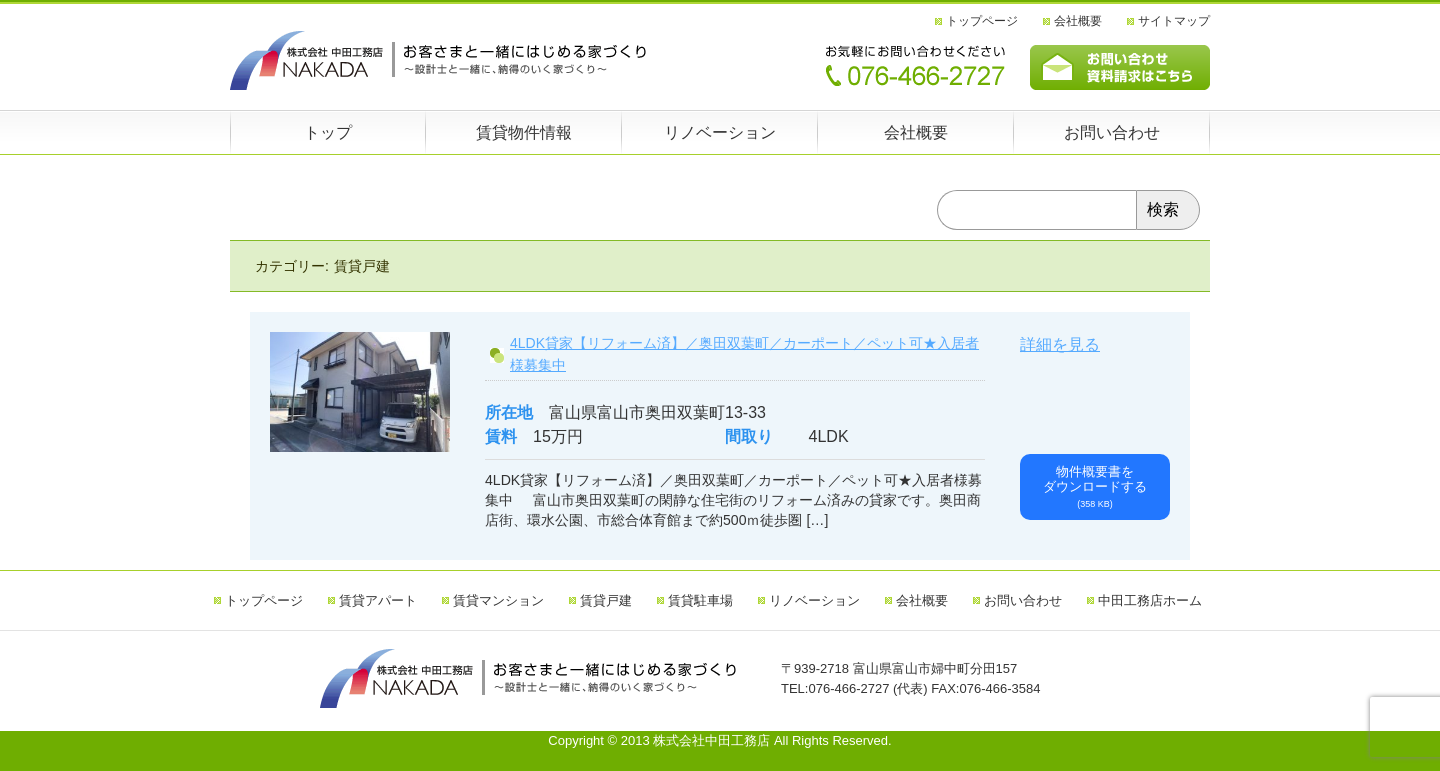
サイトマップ (1174, 21)
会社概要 (1078, 21)
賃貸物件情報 (524, 132)
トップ (328, 132)
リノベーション (720, 132)
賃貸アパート (378, 600)
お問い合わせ (1112, 132)
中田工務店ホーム (1150, 600)
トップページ (982, 21)
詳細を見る (1060, 344)
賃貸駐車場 (700, 600)
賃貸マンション (498, 600)
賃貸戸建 (606, 600)
